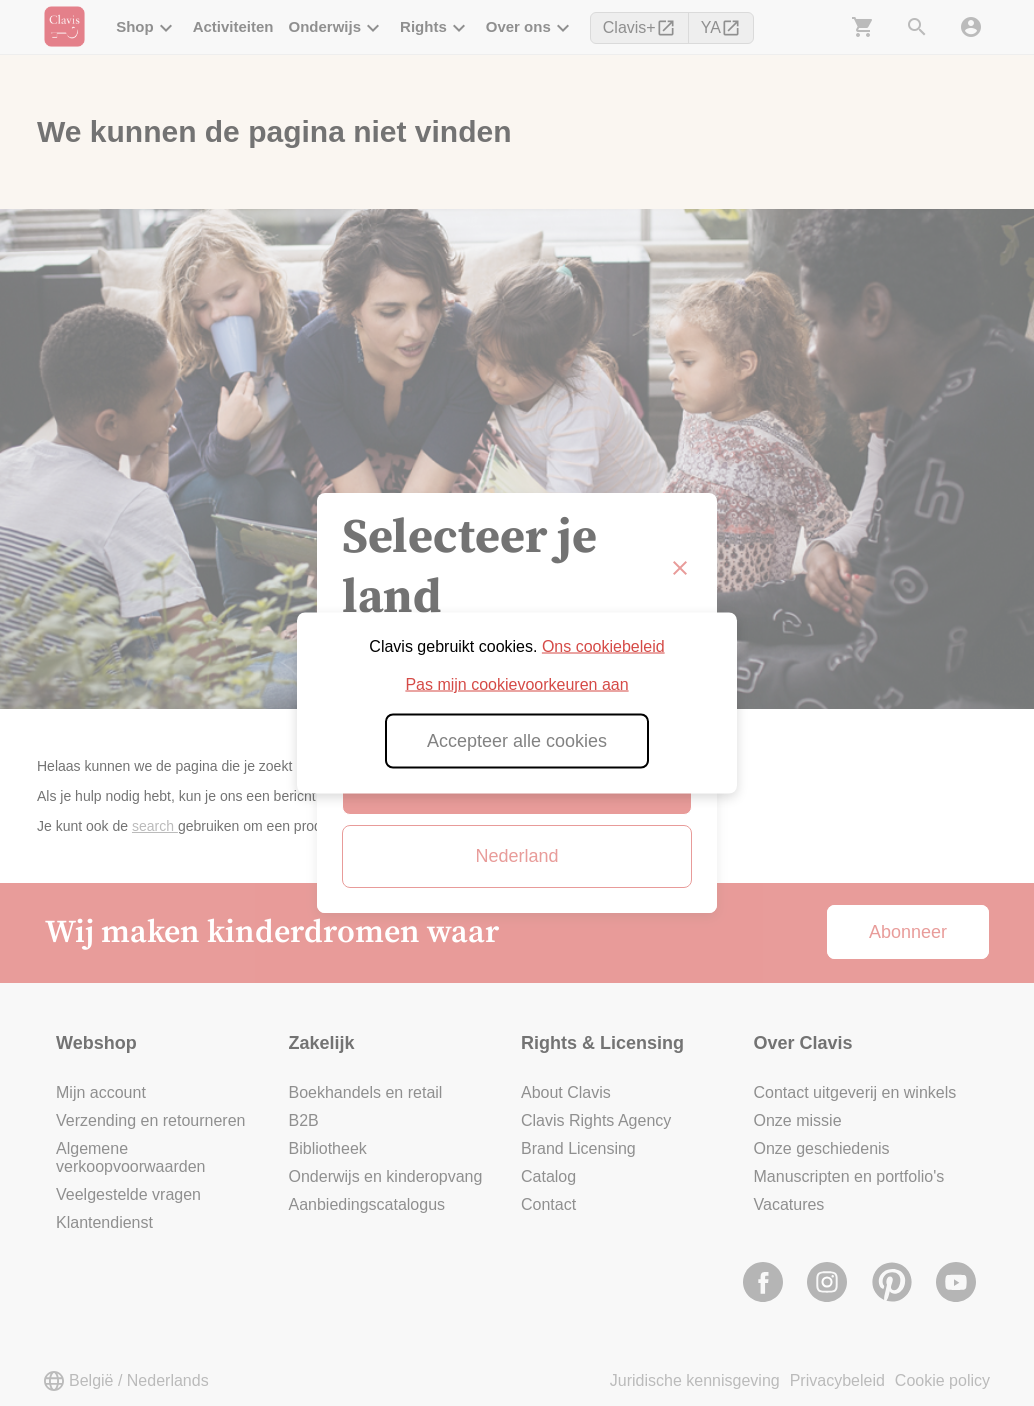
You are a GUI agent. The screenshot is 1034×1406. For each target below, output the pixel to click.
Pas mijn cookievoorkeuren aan (516, 684)
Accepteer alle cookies (517, 741)
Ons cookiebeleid (603, 646)
